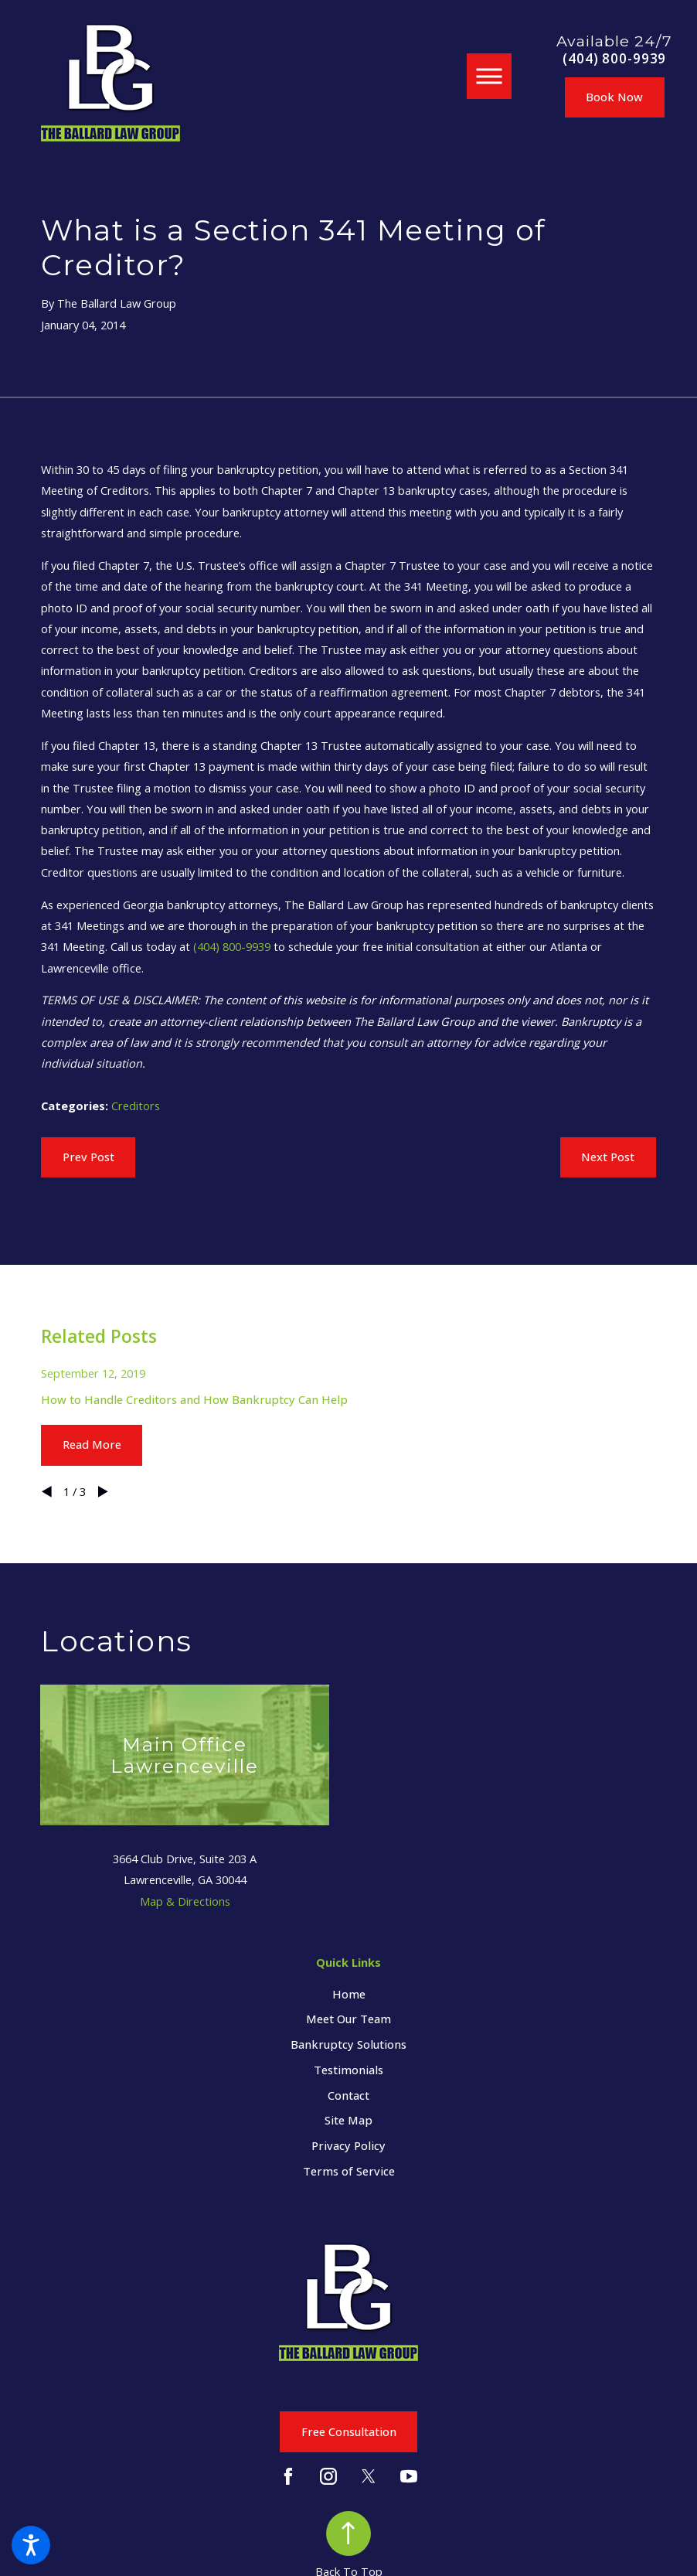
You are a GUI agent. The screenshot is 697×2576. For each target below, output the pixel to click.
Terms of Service (349, 2171)
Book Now (614, 96)
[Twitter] (368, 2476)
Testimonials (348, 2069)
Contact (348, 2095)
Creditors (135, 1105)
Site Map (348, 2120)
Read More (92, 1444)
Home (349, 1994)
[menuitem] (348, 1994)
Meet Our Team (348, 2018)
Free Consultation (348, 2431)
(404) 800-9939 (614, 58)
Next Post (607, 1156)
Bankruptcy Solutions (348, 2044)
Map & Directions (185, 1901)
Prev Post (88, 1156)
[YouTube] (408, 2476)
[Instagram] (328, 2476)
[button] (31, 2545)
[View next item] (103, 1492)
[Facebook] (288, 2476)
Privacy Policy (348, 2145)
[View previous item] (47, 1492)
